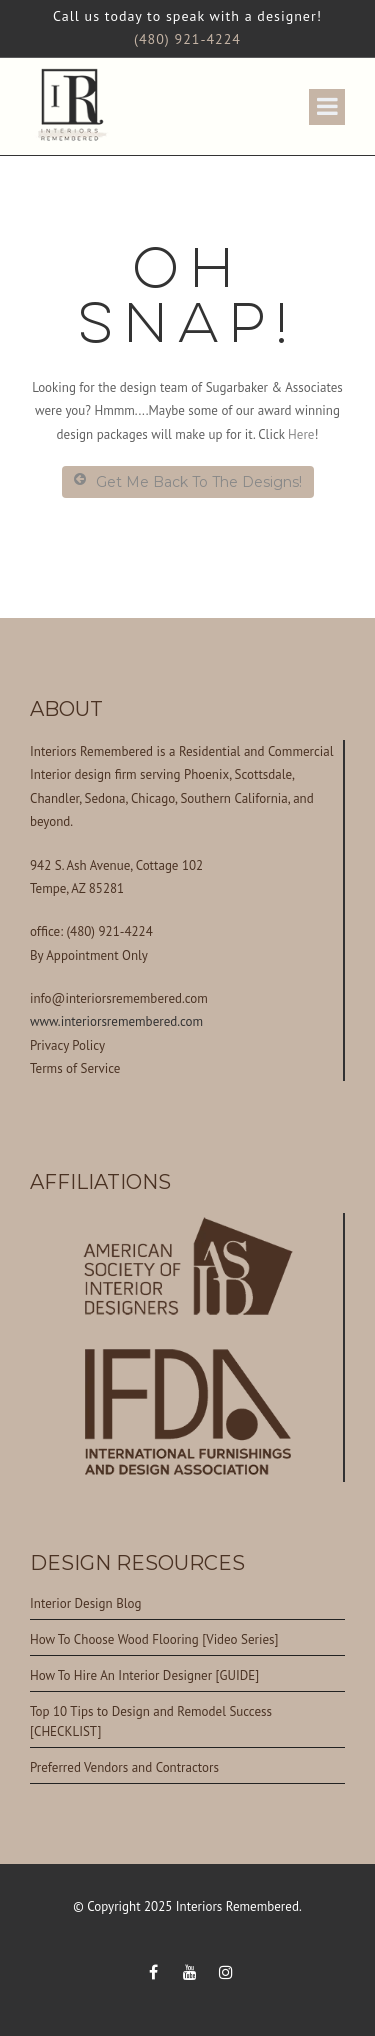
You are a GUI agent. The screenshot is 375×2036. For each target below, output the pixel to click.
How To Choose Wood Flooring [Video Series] (154, 1639)
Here (301, 434)
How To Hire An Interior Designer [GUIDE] (144, 1675)
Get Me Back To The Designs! (188, 481)
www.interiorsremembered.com (116, 1021)
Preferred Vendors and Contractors (124, 1767)
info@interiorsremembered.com (119, 998)
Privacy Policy (67, 1045)
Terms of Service (75, 1068)
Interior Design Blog (86, 1603)
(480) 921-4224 (187, 39)
